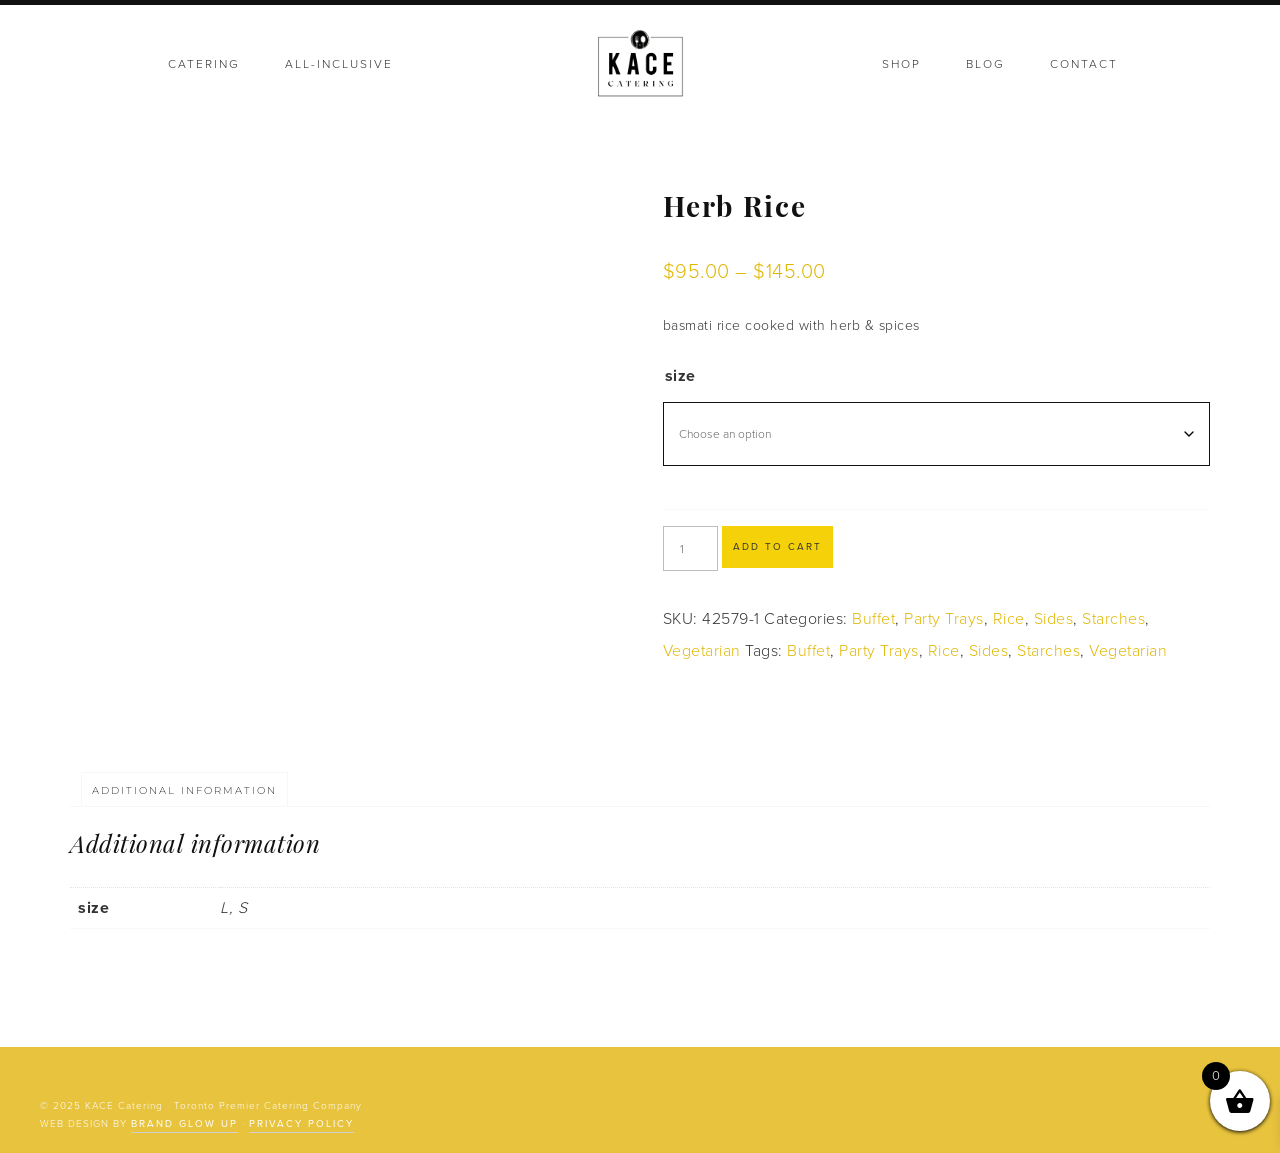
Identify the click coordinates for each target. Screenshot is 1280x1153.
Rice (1009, 619)
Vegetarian (702, 651)
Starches (1113, 619)
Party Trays (944, 619)
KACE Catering (640, 65)
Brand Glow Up (184, 1124)
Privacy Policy (301, 1124)
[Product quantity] (690, 548)
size (680, 376)
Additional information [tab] (184, 790)
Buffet (873, 619)
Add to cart (777, 547)
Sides (1054, 619)
